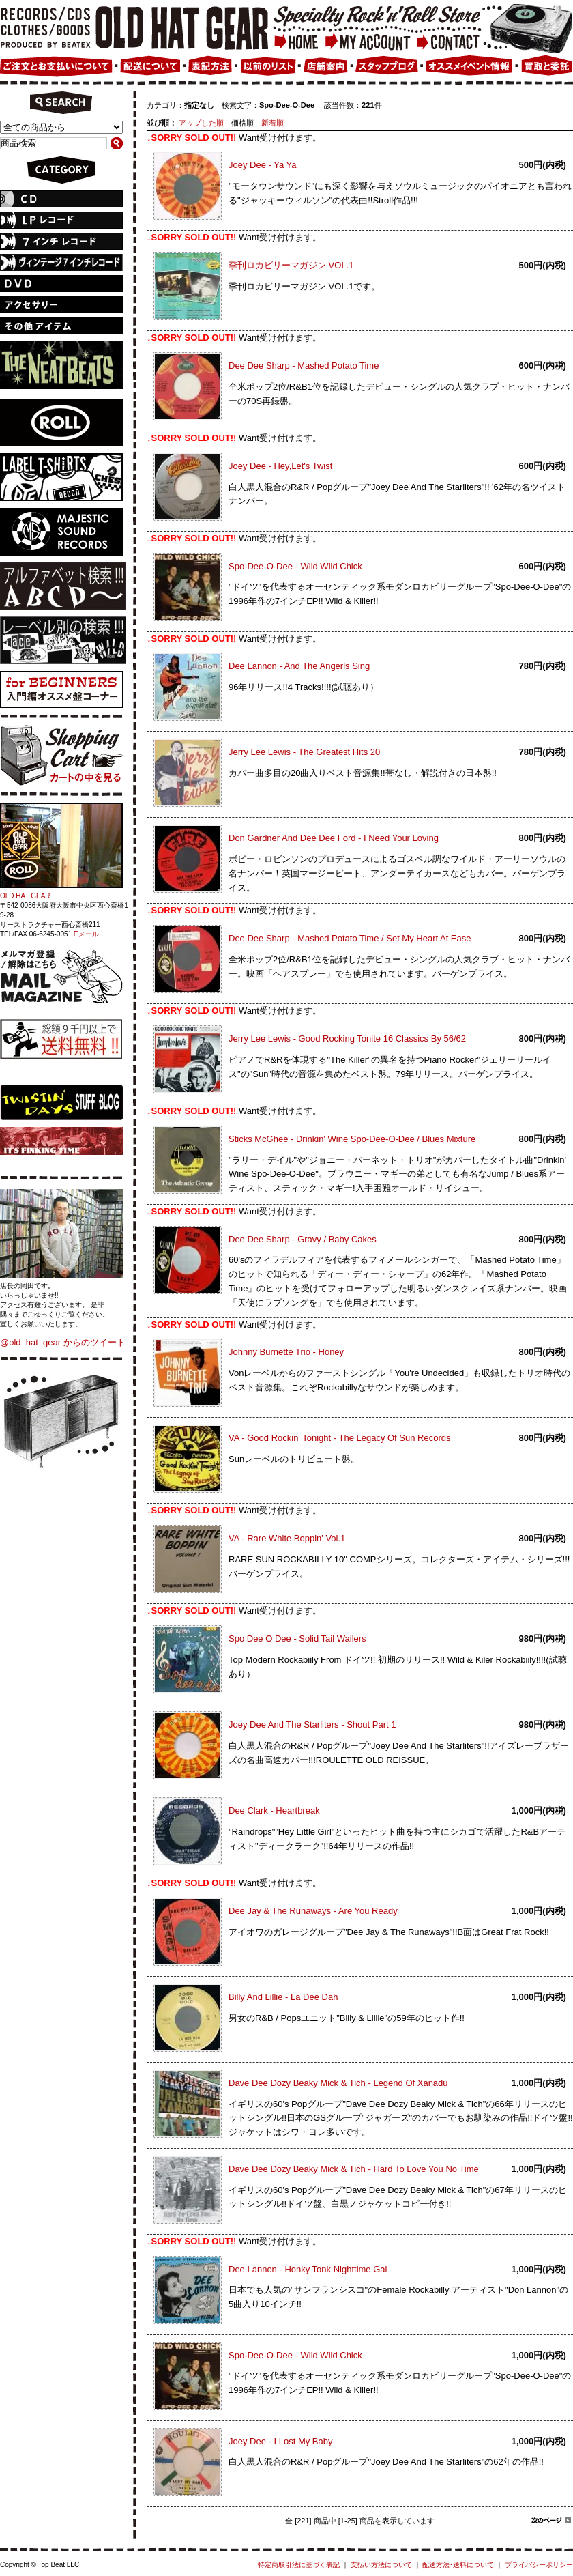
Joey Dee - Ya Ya (263, 165)
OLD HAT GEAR (25, 896)
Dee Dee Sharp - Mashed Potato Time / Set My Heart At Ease (350, 938)
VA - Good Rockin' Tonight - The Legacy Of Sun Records (340, 1438)
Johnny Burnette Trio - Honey (286, 1352)
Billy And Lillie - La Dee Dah (283, 1997)
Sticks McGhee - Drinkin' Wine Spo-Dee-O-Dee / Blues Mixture (352, 1139)
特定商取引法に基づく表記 (299, 2564)
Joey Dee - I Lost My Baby (280, 2441)
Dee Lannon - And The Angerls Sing (299, 666)
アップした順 (201, 123)
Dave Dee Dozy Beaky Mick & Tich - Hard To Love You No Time (354, 2169)
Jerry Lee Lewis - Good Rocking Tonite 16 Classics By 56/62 (347, 1038)
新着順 (272, 123)
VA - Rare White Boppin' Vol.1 (287, 1538)
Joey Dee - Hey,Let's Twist (280, 466)
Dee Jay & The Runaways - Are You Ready (313, 1911)
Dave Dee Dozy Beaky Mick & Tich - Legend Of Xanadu (338, 2083)
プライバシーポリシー (539, 2564)
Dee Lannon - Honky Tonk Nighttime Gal (308, 2269)
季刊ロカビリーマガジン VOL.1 (291, 265)
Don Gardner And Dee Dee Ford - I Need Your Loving (334, 838)
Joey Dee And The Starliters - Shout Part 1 (312, 1724)
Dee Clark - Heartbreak (274, 1810)
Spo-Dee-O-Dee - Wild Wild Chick (295, 566)
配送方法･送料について (458, 2564)
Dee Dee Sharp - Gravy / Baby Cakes (303, 1239)
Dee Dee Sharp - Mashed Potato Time (304, 365)
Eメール (86, 934)
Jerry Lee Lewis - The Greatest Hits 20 (304, 752)
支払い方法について (381, 2564)
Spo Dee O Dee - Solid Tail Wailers (297, 1638)
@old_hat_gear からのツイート (63, 1342)
